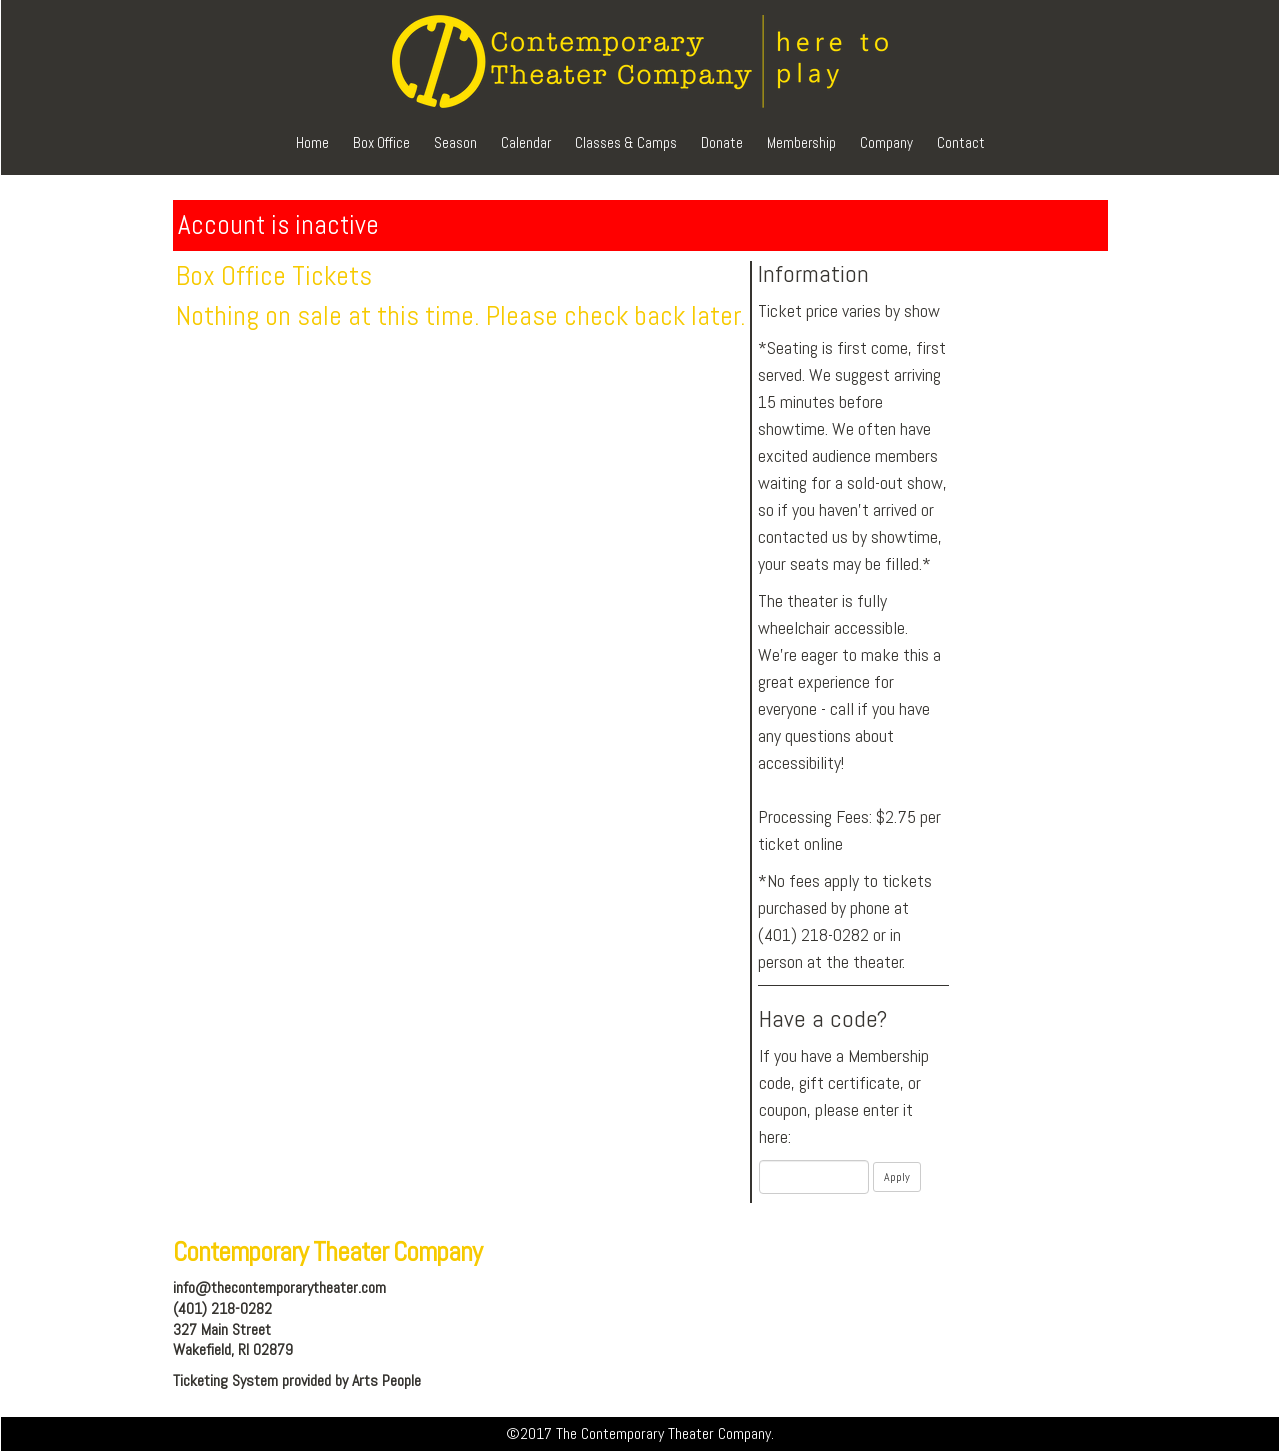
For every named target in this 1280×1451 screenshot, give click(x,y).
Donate (722, 142)
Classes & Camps (626, 142)
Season (455, 142)
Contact (961, 142)
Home (312, 142)
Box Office (381, 142)
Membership (801, 142)
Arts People (386, 1380)
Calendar (526, 142)
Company (886, 142)
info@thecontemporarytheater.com (279, 1287)
